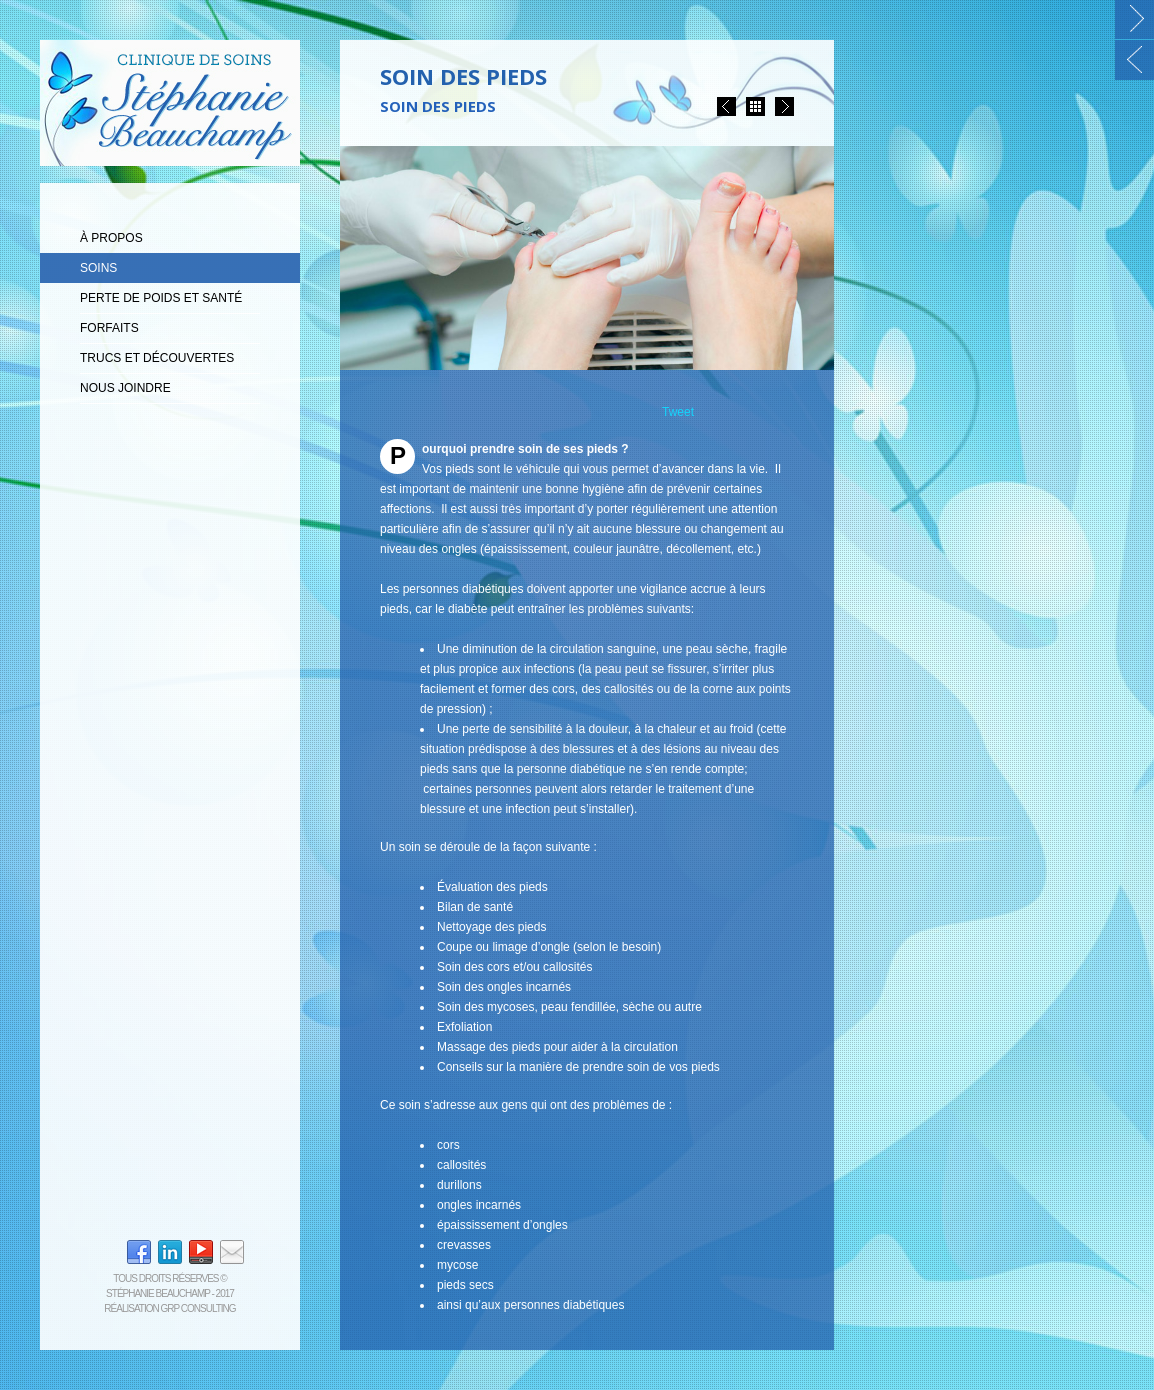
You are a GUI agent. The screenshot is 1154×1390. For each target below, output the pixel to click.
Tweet (678, 412)
